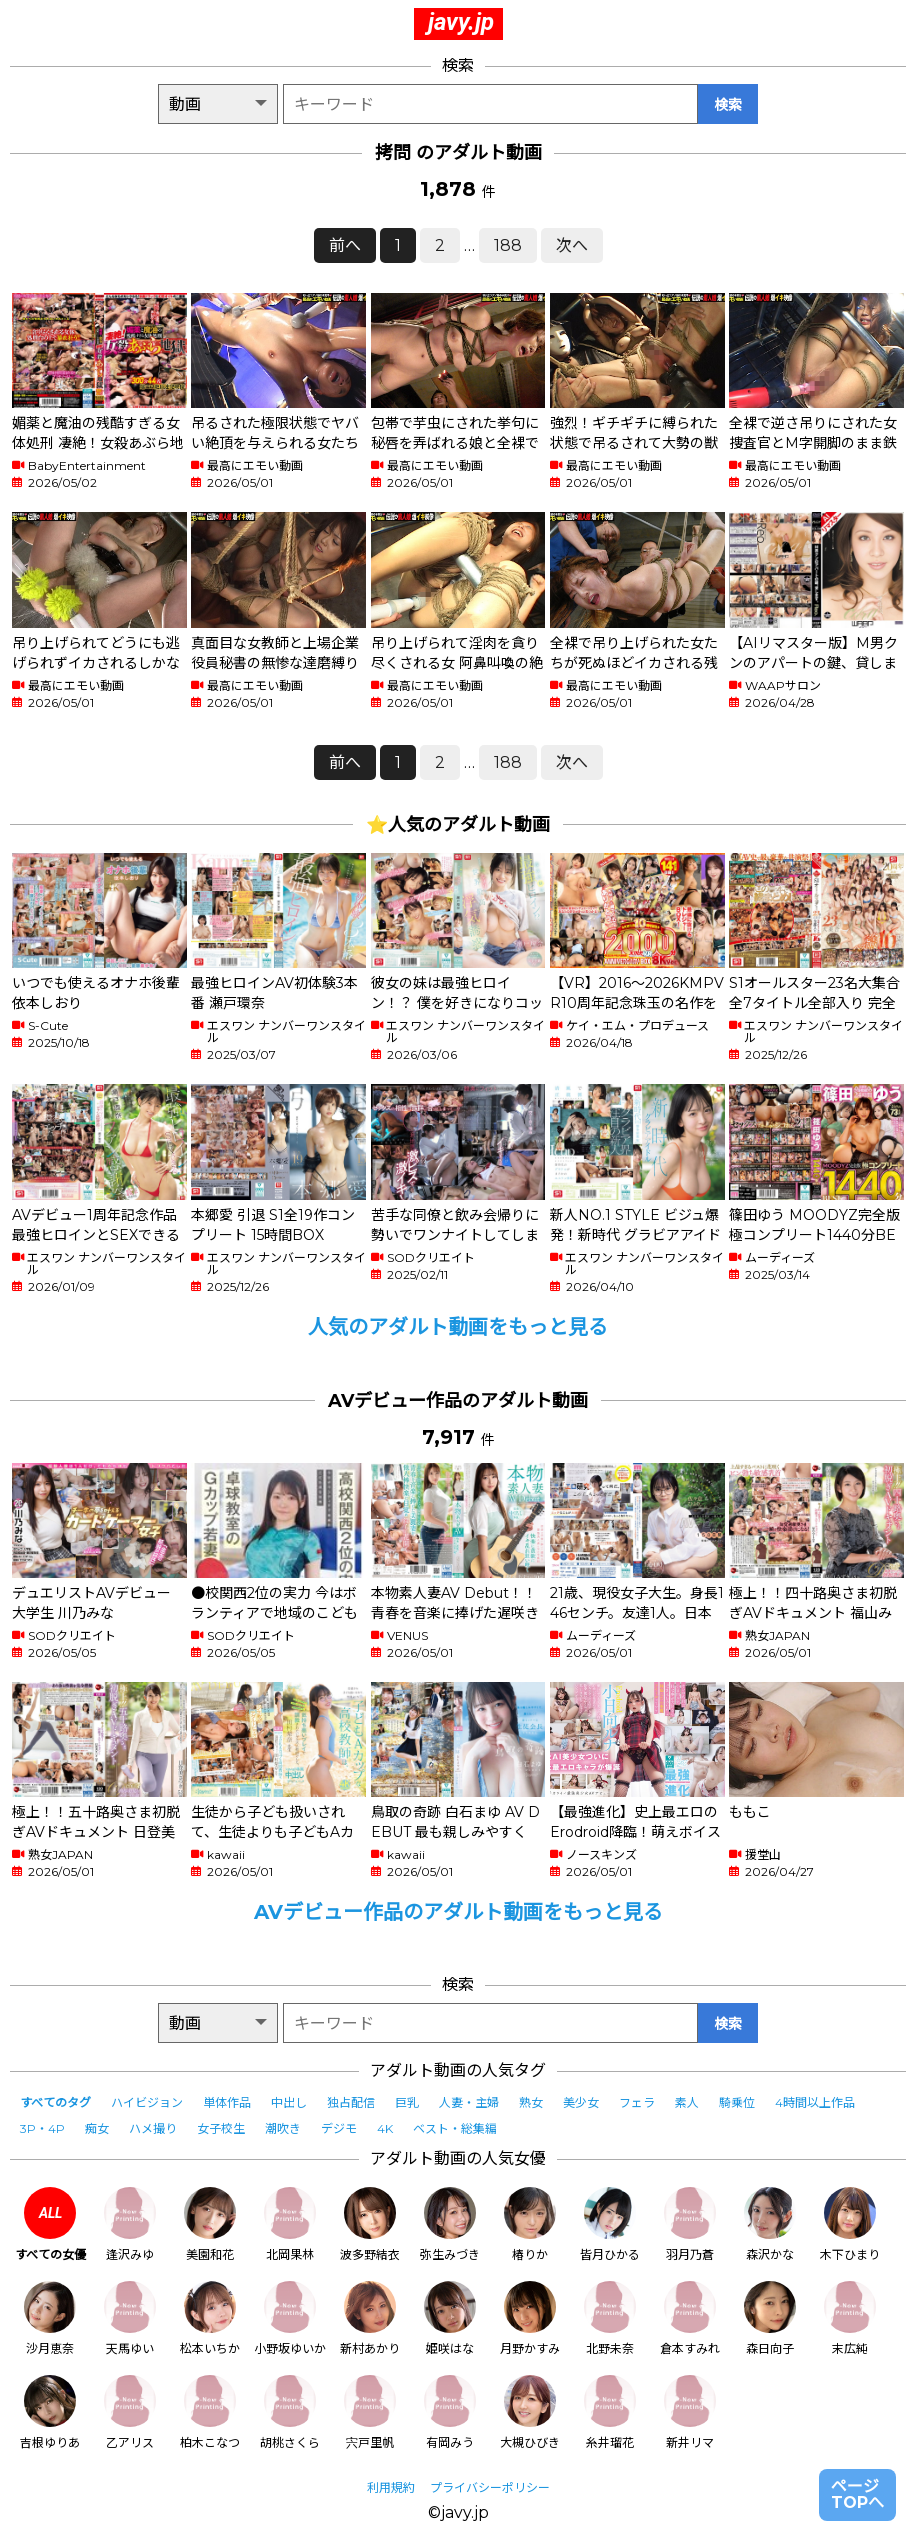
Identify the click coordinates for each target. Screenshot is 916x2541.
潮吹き (283, 2128)
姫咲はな (450, 2318)
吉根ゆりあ (50, 2412)
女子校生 (221, 2128)
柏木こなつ (210, 2412)
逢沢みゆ (130, 2224)
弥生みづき (450, 2224)
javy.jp (461, 22)
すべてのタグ (55, 2102)
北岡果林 (290, 2224)
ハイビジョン (147, 2102)
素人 (687, 2102)
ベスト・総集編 (455, 2128)
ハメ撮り (153, 2128)
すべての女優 (50, 2224)
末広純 (850, 2318)
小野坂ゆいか (290, 2318)
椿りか (530, 2224)
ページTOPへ (857, 2494)
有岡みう (450, 2412)
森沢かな (770, 2224)
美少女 (581, 2102)
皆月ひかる (610, 2224)
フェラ (637, 2102)
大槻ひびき (530, 2412)
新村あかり (370, 2318)
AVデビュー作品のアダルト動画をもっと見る (458, 1912)
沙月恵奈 (50, 2318)
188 (508, 245)
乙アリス (130, 2412)
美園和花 (210, 2224)
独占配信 (351, 2102)
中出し (289, 2102)
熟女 (531, 2102)
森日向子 (770, 2318)
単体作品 (227, 2102)
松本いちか (210, 2318)
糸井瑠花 (610, 2412)
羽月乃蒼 (690, 2224)
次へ (572, 245)
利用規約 (391, 2487)
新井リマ (690, 2412)
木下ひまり (850, 2224)
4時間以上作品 (815, 2102)
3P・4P (42, 2128)
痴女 (97, 2128)
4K (385, 2128)
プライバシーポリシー (490, 2487)
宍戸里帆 (370, 2412)
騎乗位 (737, 2102)
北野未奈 (610, 2318)
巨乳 (407, 2102)
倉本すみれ (690, 2318)
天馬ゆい (130, 2318)
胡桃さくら (290, 2412)
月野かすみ (530, 2318)
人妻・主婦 (469, 2102)
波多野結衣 (370, 2224)
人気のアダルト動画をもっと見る (458, 1327)
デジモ (339, 2128)
